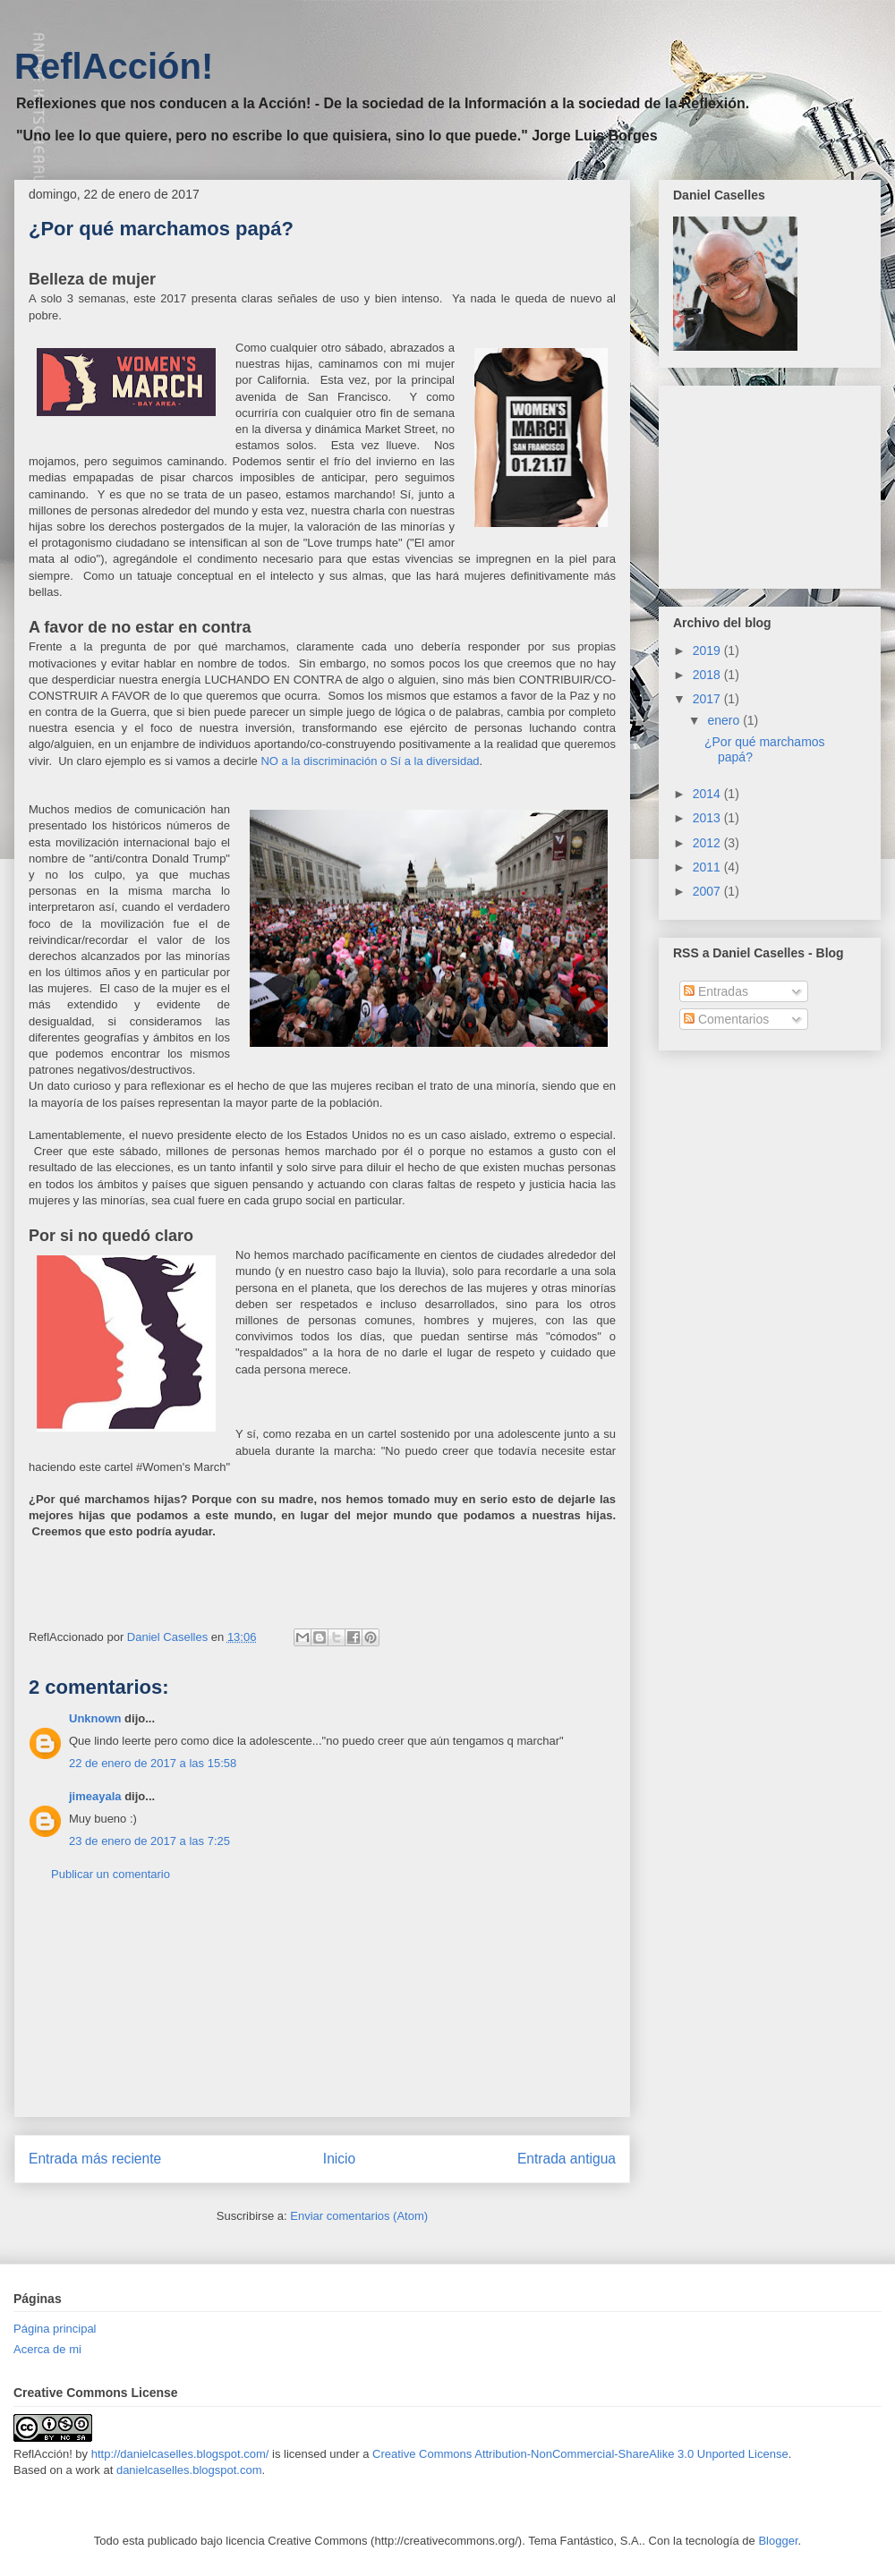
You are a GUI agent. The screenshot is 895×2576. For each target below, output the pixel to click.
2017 (708, 699)
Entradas (716, 991)
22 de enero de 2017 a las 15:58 (152, 1763)
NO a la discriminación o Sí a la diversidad (369, 761)
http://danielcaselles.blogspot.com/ (180, 2454)
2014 (708, 793)
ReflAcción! (113, 66)
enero (725, 720)
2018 (708, 674)
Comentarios (726, 1019)
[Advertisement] (322, 2013)
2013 (708, 818)
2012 (708, 843)
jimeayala (95, 1796)
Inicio (339, 2158)
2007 (708, 891)
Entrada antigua (566, 2158)
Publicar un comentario (110, 1874)
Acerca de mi (47, 2349)
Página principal (55, 2328)
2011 (708, 867)
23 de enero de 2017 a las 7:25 (149, 1841)
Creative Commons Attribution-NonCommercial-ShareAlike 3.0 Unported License (580, 2454)
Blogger (777, 2540)
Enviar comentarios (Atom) (359, 2216)
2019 (708, 650)
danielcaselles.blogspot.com (189, 2470)
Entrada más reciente (95, 2158)
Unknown (95, 1718)
